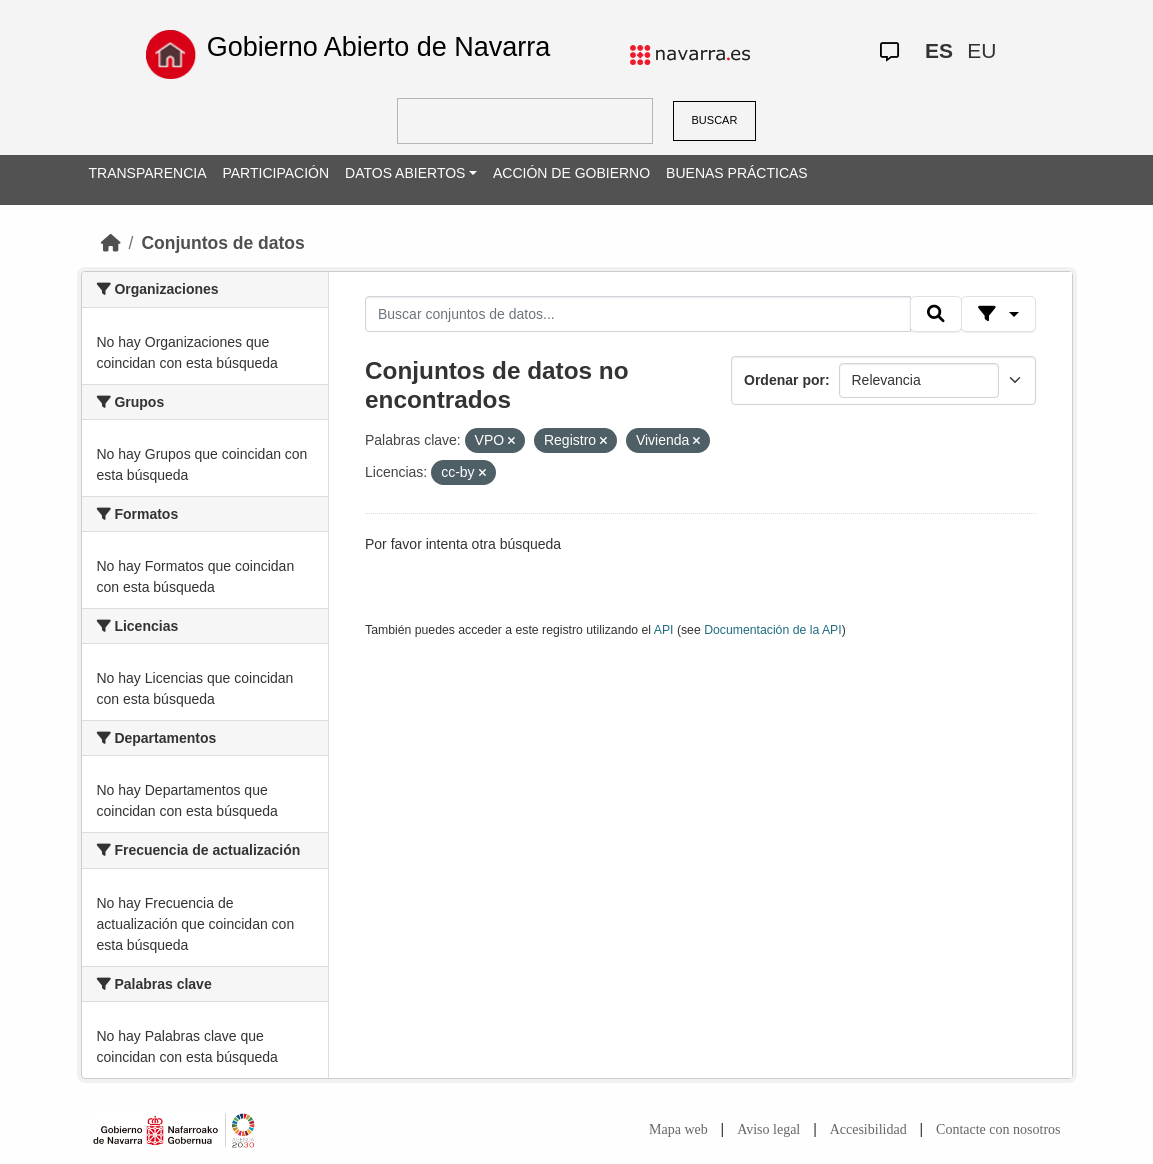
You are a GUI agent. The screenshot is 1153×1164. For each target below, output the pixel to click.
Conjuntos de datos (222, 243)
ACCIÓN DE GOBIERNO (571, 173)
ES (939, 50)
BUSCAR (715, 120)
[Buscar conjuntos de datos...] (638, 314)
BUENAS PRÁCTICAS (737, 173)
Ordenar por (784, 380)
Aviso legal (768, 1129)
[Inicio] (111, 243)
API (664, 630)
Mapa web (678, 1129)
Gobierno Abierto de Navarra (379, 47)
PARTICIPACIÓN (275, 173)
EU (981, 50)
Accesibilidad (868, 1129)
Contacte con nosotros (998, 1129)
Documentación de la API (773, 630)
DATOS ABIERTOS (405, 173)
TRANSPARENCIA (148, 173)
